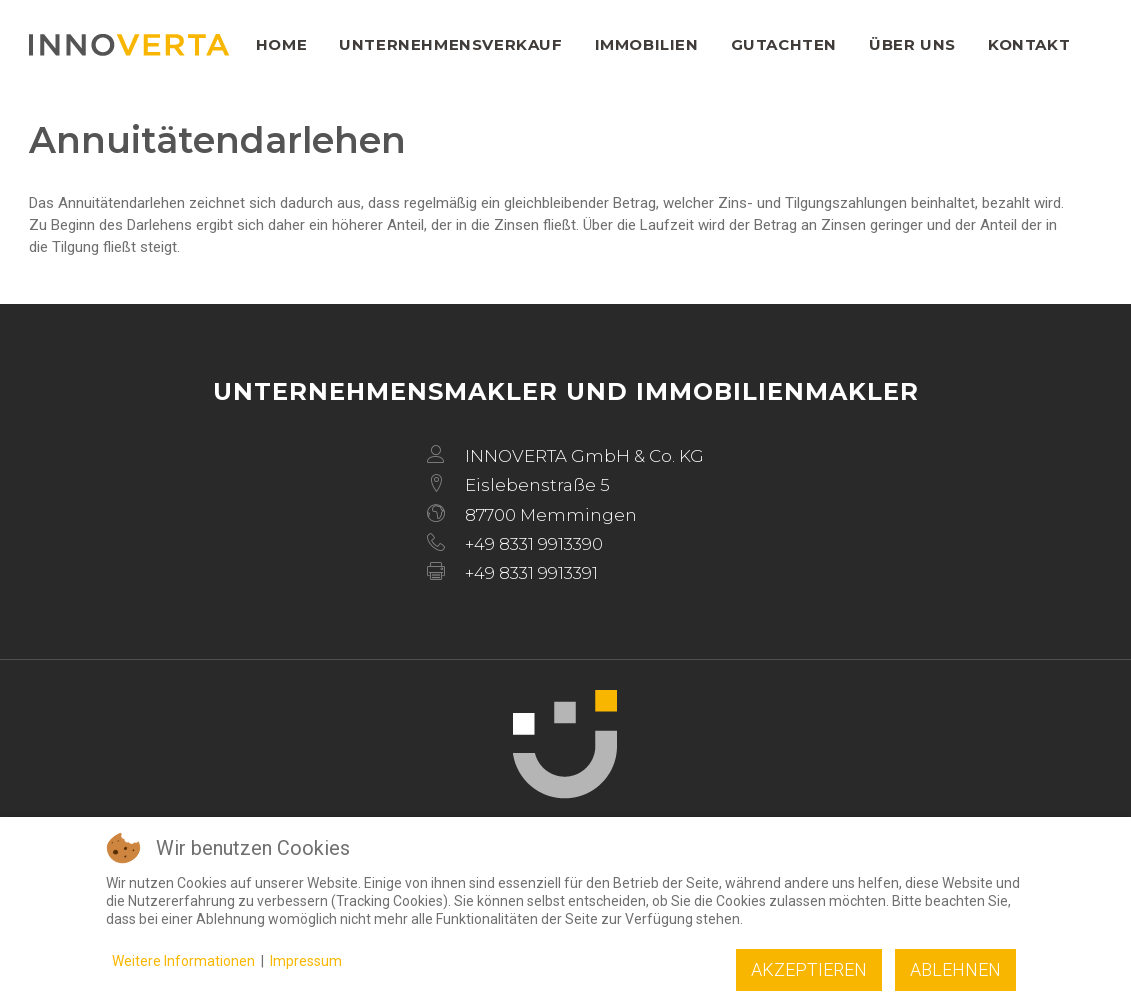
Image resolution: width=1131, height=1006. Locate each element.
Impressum (306, 961)
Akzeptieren (809, 969)
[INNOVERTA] (129, 45)
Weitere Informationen (183, 961)
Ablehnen (955, 969)
